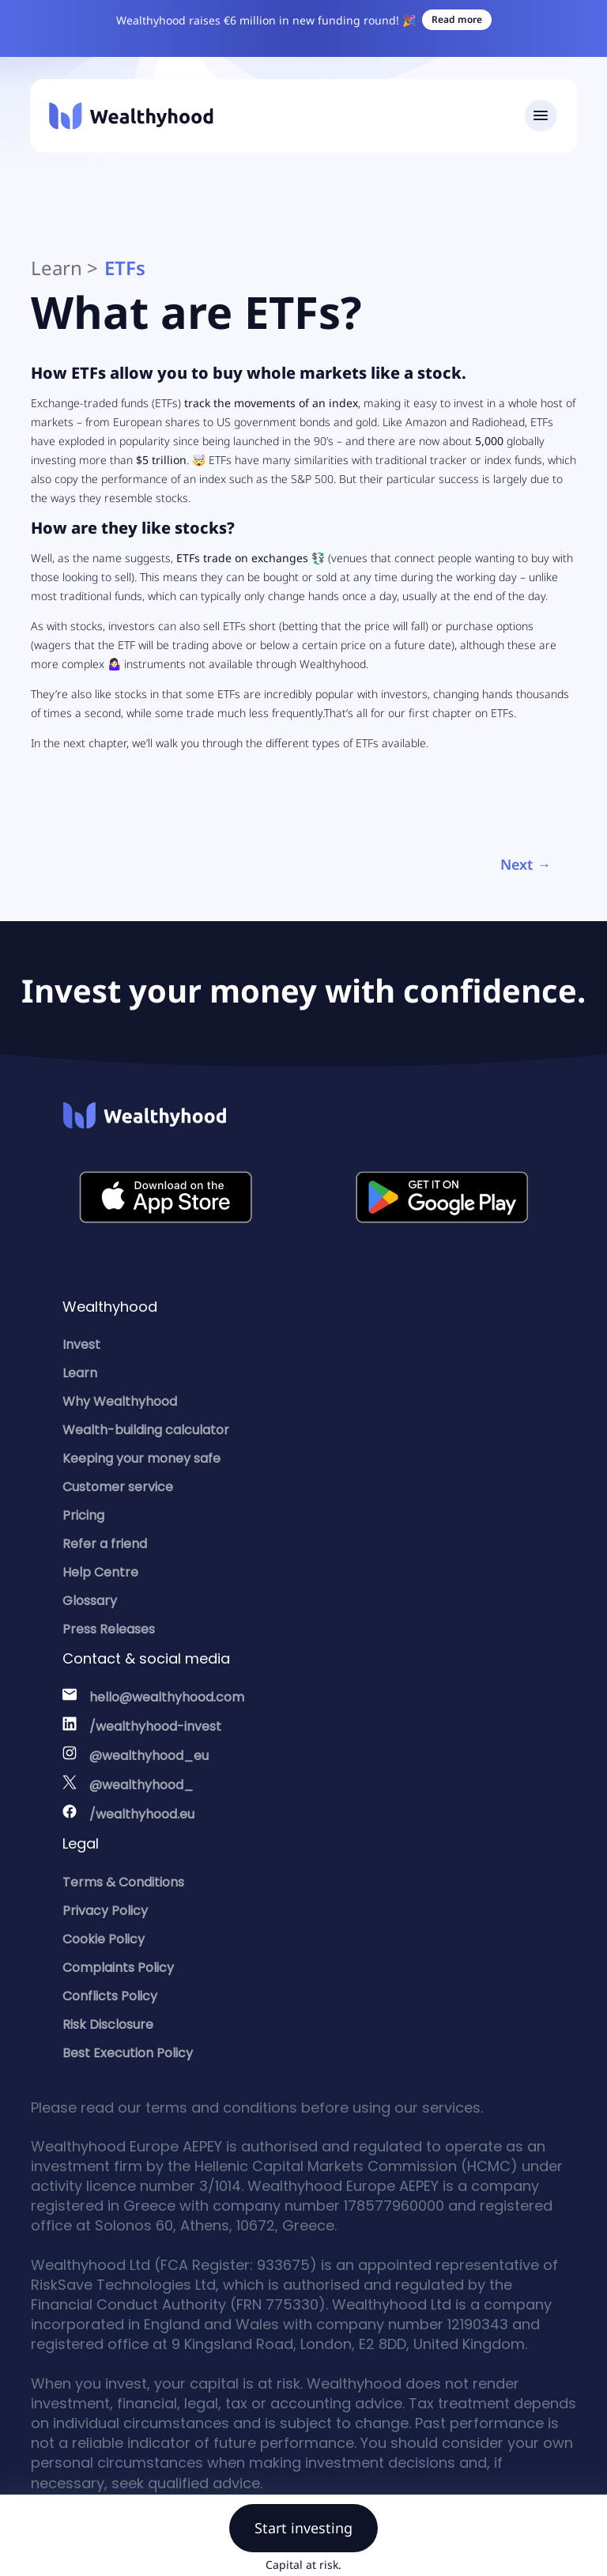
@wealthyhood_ (141, 1785)
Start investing (303, 2527)
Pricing (83, 1515)
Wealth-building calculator (145, 1430)
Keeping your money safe (141, 1458)
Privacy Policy (105, 1911)
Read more (457, 19)
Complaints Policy (118, 1967)
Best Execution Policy (127, 2053)
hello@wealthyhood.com (166, 1697)
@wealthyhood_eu (149, 1756)
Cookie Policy (103, 1939)
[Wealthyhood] (131, 116)
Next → (525, 864)
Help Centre (100, 1572)
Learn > (64, 268)
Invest (81, 1344)
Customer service (117, 1487)
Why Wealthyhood (119, 1401)
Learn (79, 1373)
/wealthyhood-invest (155, 1726)
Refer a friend (104, 1544)
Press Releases (108, 1629)
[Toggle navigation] (541, 116)
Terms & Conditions (123, 1882)
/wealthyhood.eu (141, 1814)
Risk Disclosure (107, 2024)
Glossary (89, 1601)
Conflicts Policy (109, 1996)
